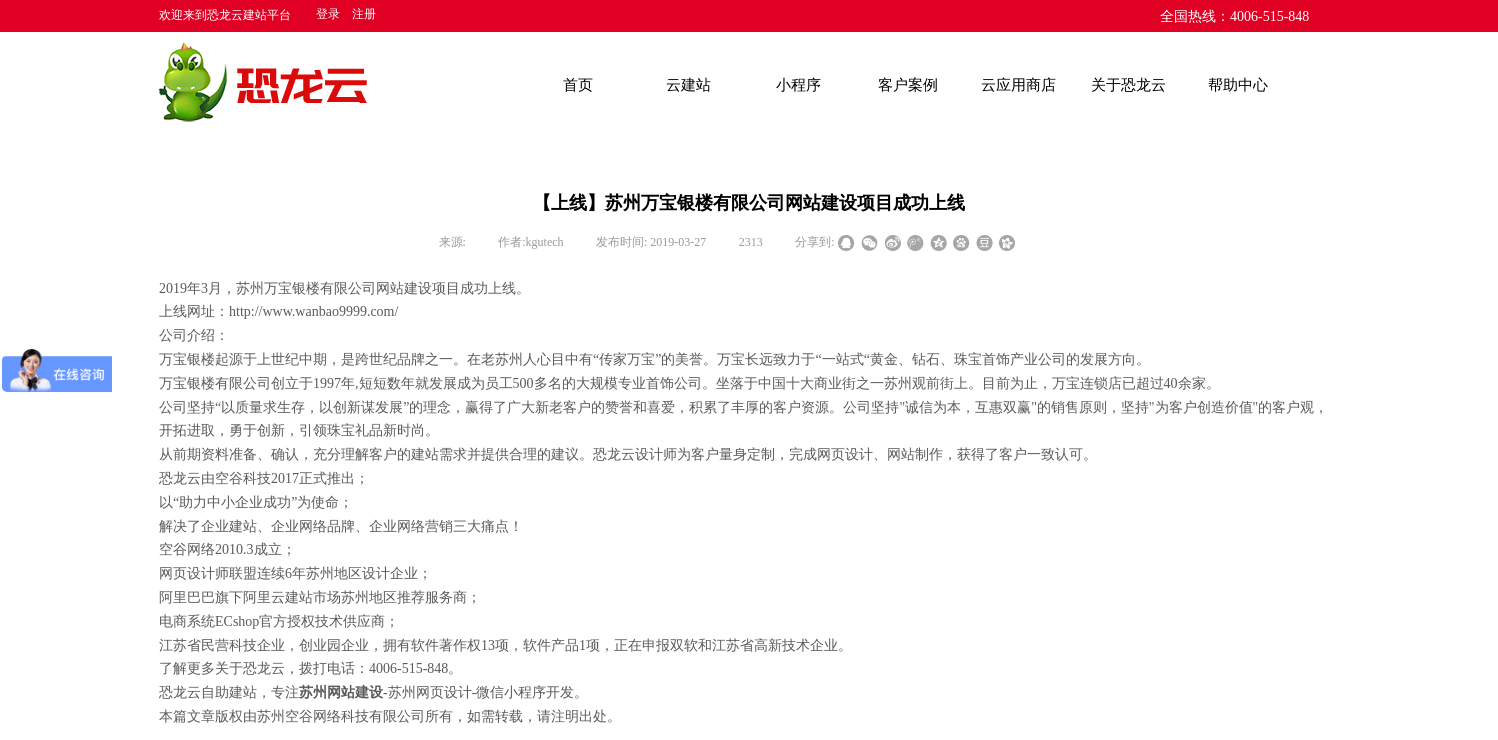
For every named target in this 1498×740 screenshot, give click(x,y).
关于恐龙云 (1128, 85)
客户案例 (908, 85)
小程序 (798, 85)
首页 (578, 85)
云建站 (688, 85)
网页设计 (845, 454)
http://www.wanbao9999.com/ (313, 311)
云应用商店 (1018, 85)
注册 (364, 14)
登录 (328, 14)
